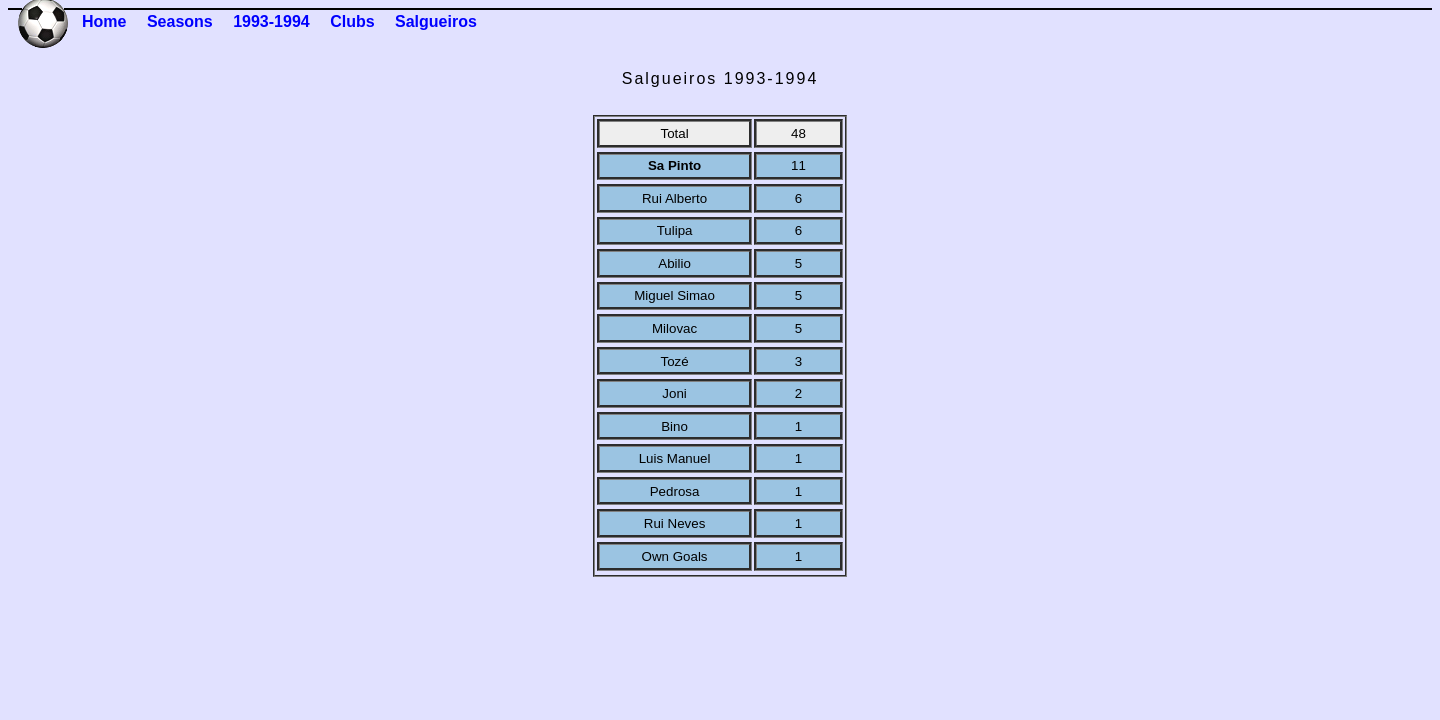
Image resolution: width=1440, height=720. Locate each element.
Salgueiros (436, 21)
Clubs (352, 21)
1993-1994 (271, 21)
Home (104, 21)
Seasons (180, 21)
